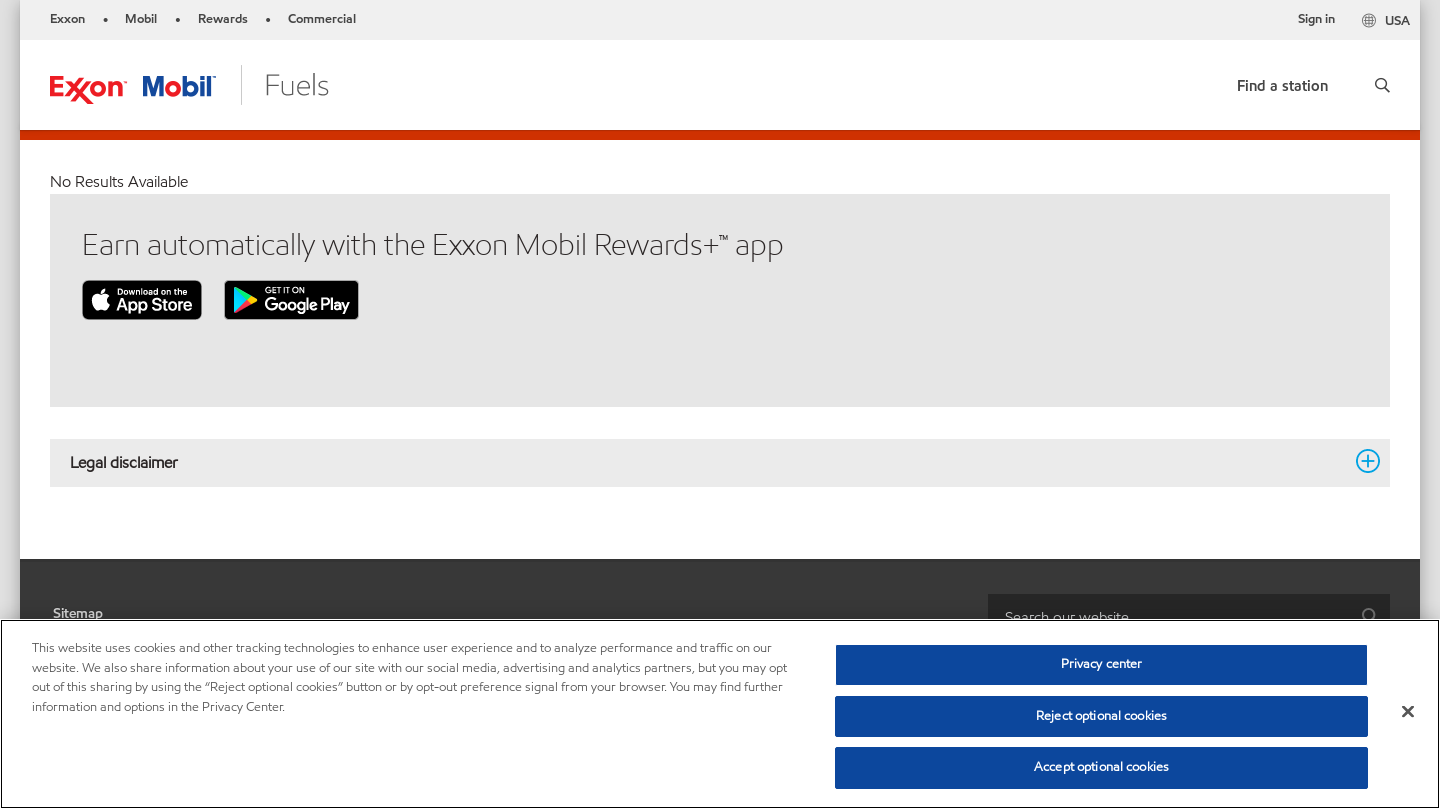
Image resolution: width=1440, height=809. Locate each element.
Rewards (223, 19)
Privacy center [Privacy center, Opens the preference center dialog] (1102, 664)
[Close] (1408, 712)
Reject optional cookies (1101, 716)
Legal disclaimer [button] (708, 462)
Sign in (1316, 19)
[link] (1282, 81)
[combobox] (1189, 616)
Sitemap (78, 613)
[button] (1382, 85)
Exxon (67, 19)
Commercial (322, 19)
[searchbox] (1169, 616)
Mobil (141, 19)
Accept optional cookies (1101, 767)
